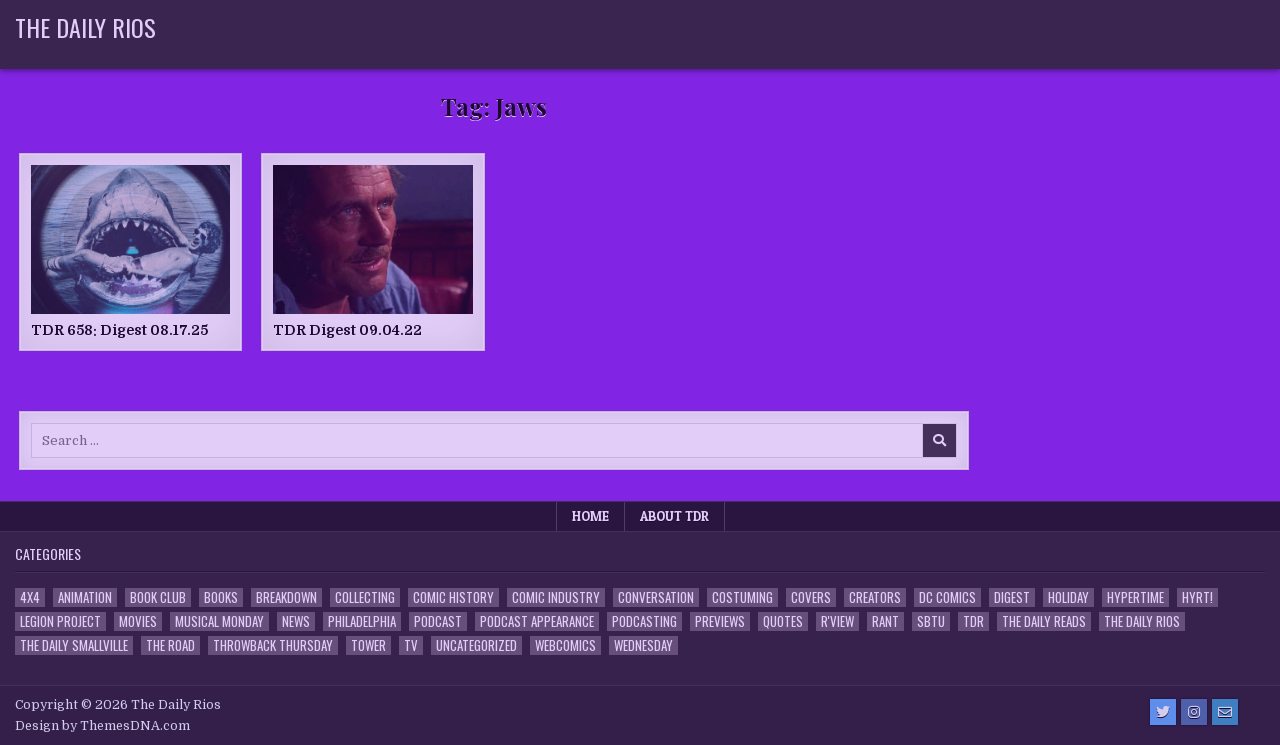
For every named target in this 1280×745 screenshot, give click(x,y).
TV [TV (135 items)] (411, 645)
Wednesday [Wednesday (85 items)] (643, 645)
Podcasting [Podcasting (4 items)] (644, 621)
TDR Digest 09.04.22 (347, 330)
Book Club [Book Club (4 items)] (158, 597)
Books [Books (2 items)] (221, 597)
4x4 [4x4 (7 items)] (30, 597)
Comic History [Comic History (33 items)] (453, 597)
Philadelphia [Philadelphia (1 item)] (362, 621)
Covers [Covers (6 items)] (811, 597)
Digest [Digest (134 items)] (1012, 597)
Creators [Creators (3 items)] (875, 597)
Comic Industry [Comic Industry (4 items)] (556, 597)
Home (590, 516)
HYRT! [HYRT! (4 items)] (1197, 597)
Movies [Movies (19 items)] (138, 621)
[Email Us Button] (1225, 712)
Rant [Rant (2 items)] (885, 621)
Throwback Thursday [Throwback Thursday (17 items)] (273, 645)
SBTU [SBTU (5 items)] (931, 621)
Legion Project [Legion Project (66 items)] (60, 621)
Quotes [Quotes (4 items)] (783, 621)
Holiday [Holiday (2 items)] (1068, 597)
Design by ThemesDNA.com (102, 726)
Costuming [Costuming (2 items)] (742, 597)
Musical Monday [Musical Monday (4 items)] (219, 621)
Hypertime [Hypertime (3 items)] (1135, 597)
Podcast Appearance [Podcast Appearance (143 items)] (537, 621)
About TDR (674, 516)
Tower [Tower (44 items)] (368, 645)
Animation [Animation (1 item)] (85, 597)
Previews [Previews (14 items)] (720, 621)
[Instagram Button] (1194, 712)
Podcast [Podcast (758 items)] (438, 621)
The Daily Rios (85, 27)
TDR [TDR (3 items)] (973, 621)
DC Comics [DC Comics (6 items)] (947, 597)
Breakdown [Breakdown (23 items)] (286, 597)
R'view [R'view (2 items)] (837, 621)
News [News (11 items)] (296, 621)
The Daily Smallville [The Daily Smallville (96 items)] (74, 645)
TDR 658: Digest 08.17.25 (119, 330)
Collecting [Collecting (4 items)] (365, 597)
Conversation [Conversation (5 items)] (656, 597)
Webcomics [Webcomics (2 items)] (565, 645)
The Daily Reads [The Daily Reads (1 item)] (1044, 621)
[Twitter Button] (1163, 712)
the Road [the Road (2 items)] (170, 645)
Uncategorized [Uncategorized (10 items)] (476, 645)
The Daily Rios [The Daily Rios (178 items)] (1142, 621)
